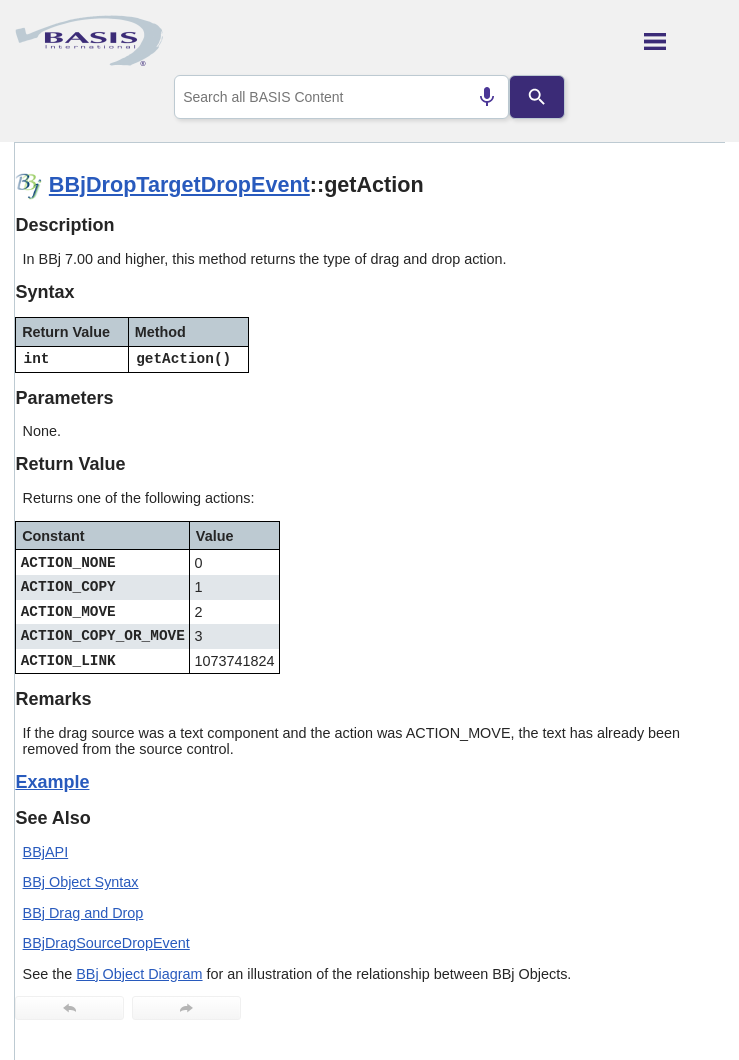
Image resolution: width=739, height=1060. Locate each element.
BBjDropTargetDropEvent (179, 184)
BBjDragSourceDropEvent (106, 943)
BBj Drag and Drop (83, 913)
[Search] (537, 97)
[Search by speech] (487, 97)
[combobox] (341, 97)
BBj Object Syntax (81, 882)
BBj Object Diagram (139, 974)
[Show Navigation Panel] (684, 41)
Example (52, 782)
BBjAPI (46, 852)
